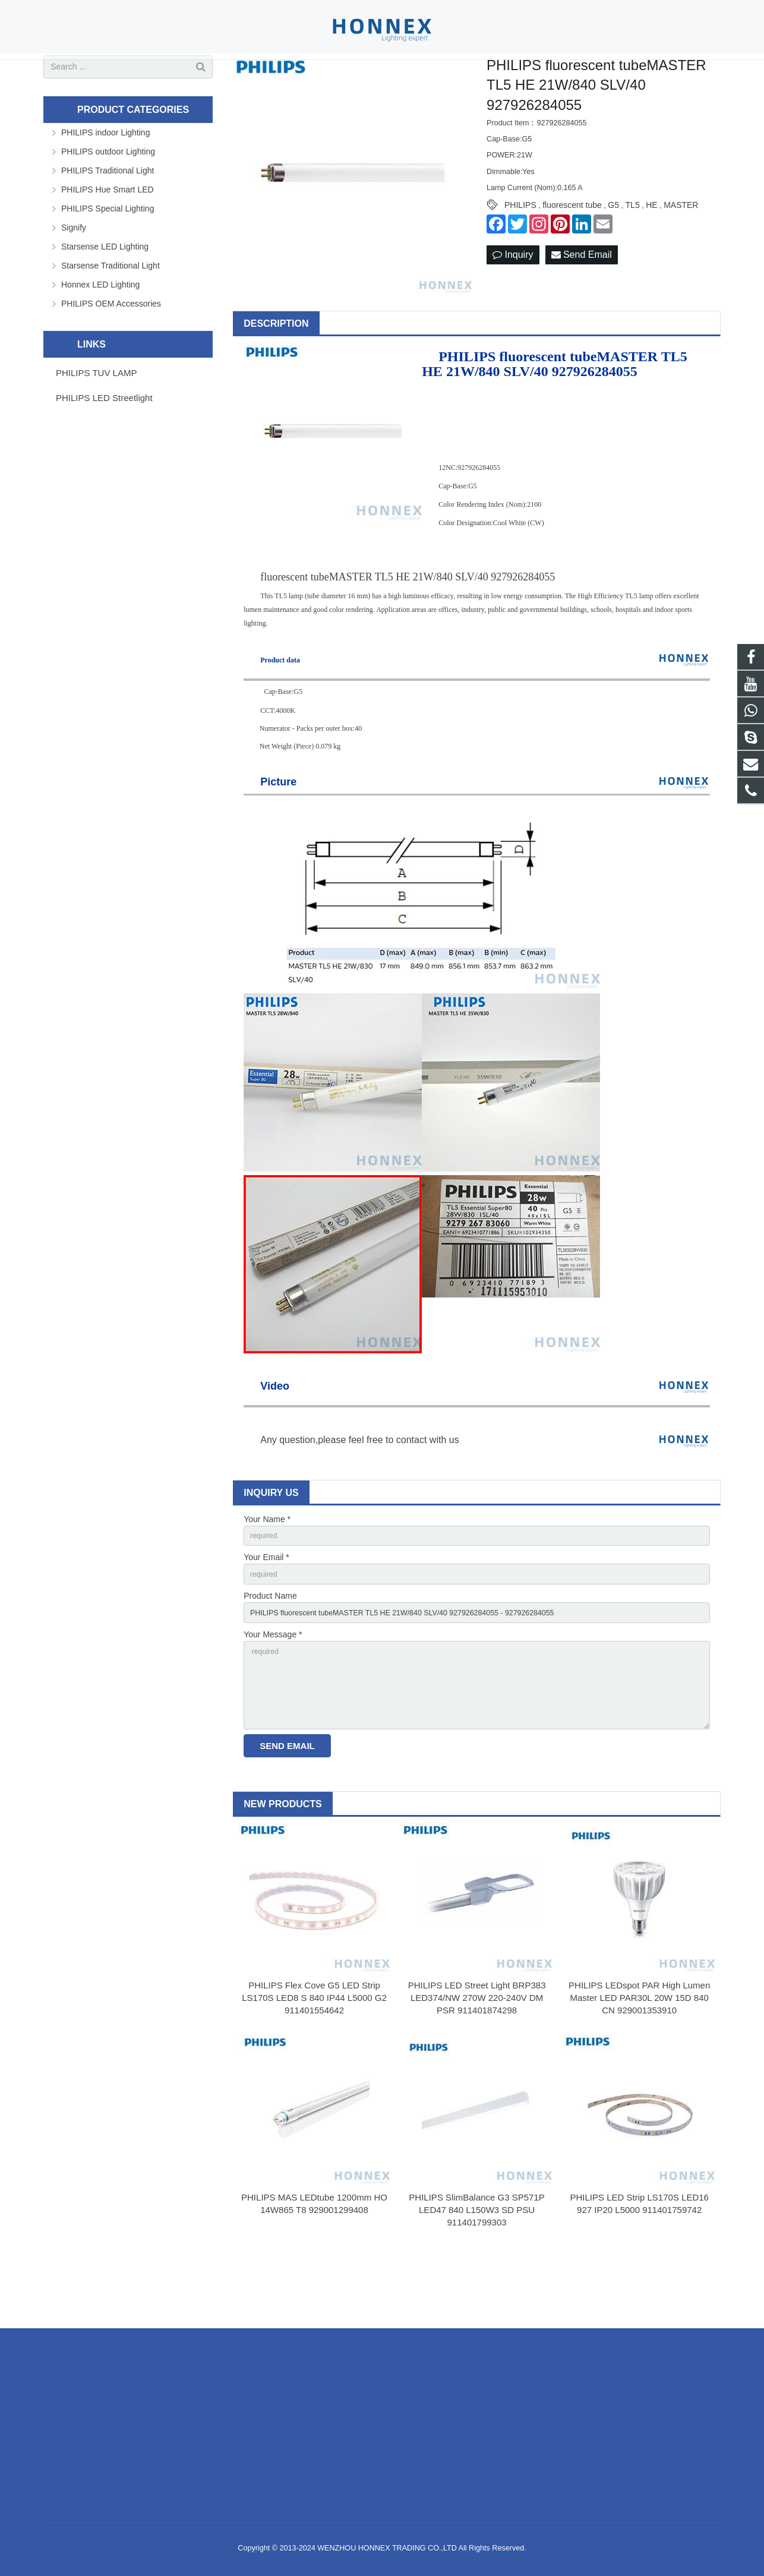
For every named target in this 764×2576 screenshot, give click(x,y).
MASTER (681, 253)
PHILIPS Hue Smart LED (107, 237)
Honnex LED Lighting (100, 332)
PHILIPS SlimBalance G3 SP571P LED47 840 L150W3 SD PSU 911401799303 (476, 2276)
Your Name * (267, 1566)
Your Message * (273, 1690)
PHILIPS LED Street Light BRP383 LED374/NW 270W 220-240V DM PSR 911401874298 (477, 2064)
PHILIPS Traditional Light (107, 218)
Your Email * (266, 1607)
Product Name (270, 1648)
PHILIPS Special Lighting (107, 256)
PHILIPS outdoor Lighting (108, 199)
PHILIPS (520, 253)
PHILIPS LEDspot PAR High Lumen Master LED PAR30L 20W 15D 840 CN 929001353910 (639, 2064)
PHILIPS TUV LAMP (96, 420)
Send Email (581, 303)
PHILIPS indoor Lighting (105, 180)
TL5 (633, 253)
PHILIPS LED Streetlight (104, 445)
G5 (613, 253)
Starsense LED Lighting (105, 294)
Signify (73, 275)
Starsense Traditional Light (110, 313)
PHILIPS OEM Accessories (111, 351)
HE (651, 253)
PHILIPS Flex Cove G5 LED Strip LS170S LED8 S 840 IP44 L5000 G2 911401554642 (314, 2064)
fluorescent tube (572, 253)
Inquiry (513, 303)
